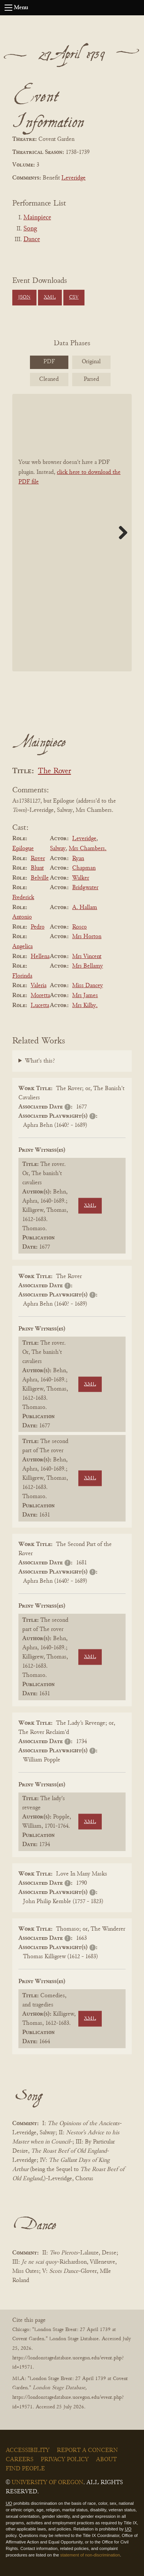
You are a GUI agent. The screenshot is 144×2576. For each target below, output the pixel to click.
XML (50, 297)
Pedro (38, 927)
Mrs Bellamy (87, 966)
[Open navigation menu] (8, 8)
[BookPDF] (72, 533)
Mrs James (85, 996)
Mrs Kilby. (85, 1005)
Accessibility (28, 2450)
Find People (25, 2469)
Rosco (79, 927)
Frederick (23, 898)
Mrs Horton (86, 937)
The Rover (54, 771)
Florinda (22, 976)
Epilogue (23, 849)
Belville (40, 878)
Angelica (22, 947)
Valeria (38, 986)
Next (120, 532)
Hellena (40, 956)
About (106, 2460)
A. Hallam (84, 907)
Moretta (40, 996)
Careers (19, 2460)
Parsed (91, 379)
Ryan (78, 858)
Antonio (22, 917)
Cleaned (49, 379)
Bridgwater (85, 888)
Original (91, 362)
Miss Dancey (87, 986)
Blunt (37, 868)
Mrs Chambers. (87, 849)
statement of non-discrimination (90, 2555)
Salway (58, 849)
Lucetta (40, 1005)
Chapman (84, 868)
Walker (80, 878)
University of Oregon (47, 2483)
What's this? (40, 1061)
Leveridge (73, 178)
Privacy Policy (65, 2460)
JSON (24, 297)
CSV (74, 297)
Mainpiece (37, 217)
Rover (38, 858)
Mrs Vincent (86, 956)
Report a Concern (87, 2450)
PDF (49, 362)
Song (30, 228)
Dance (31, 239)
